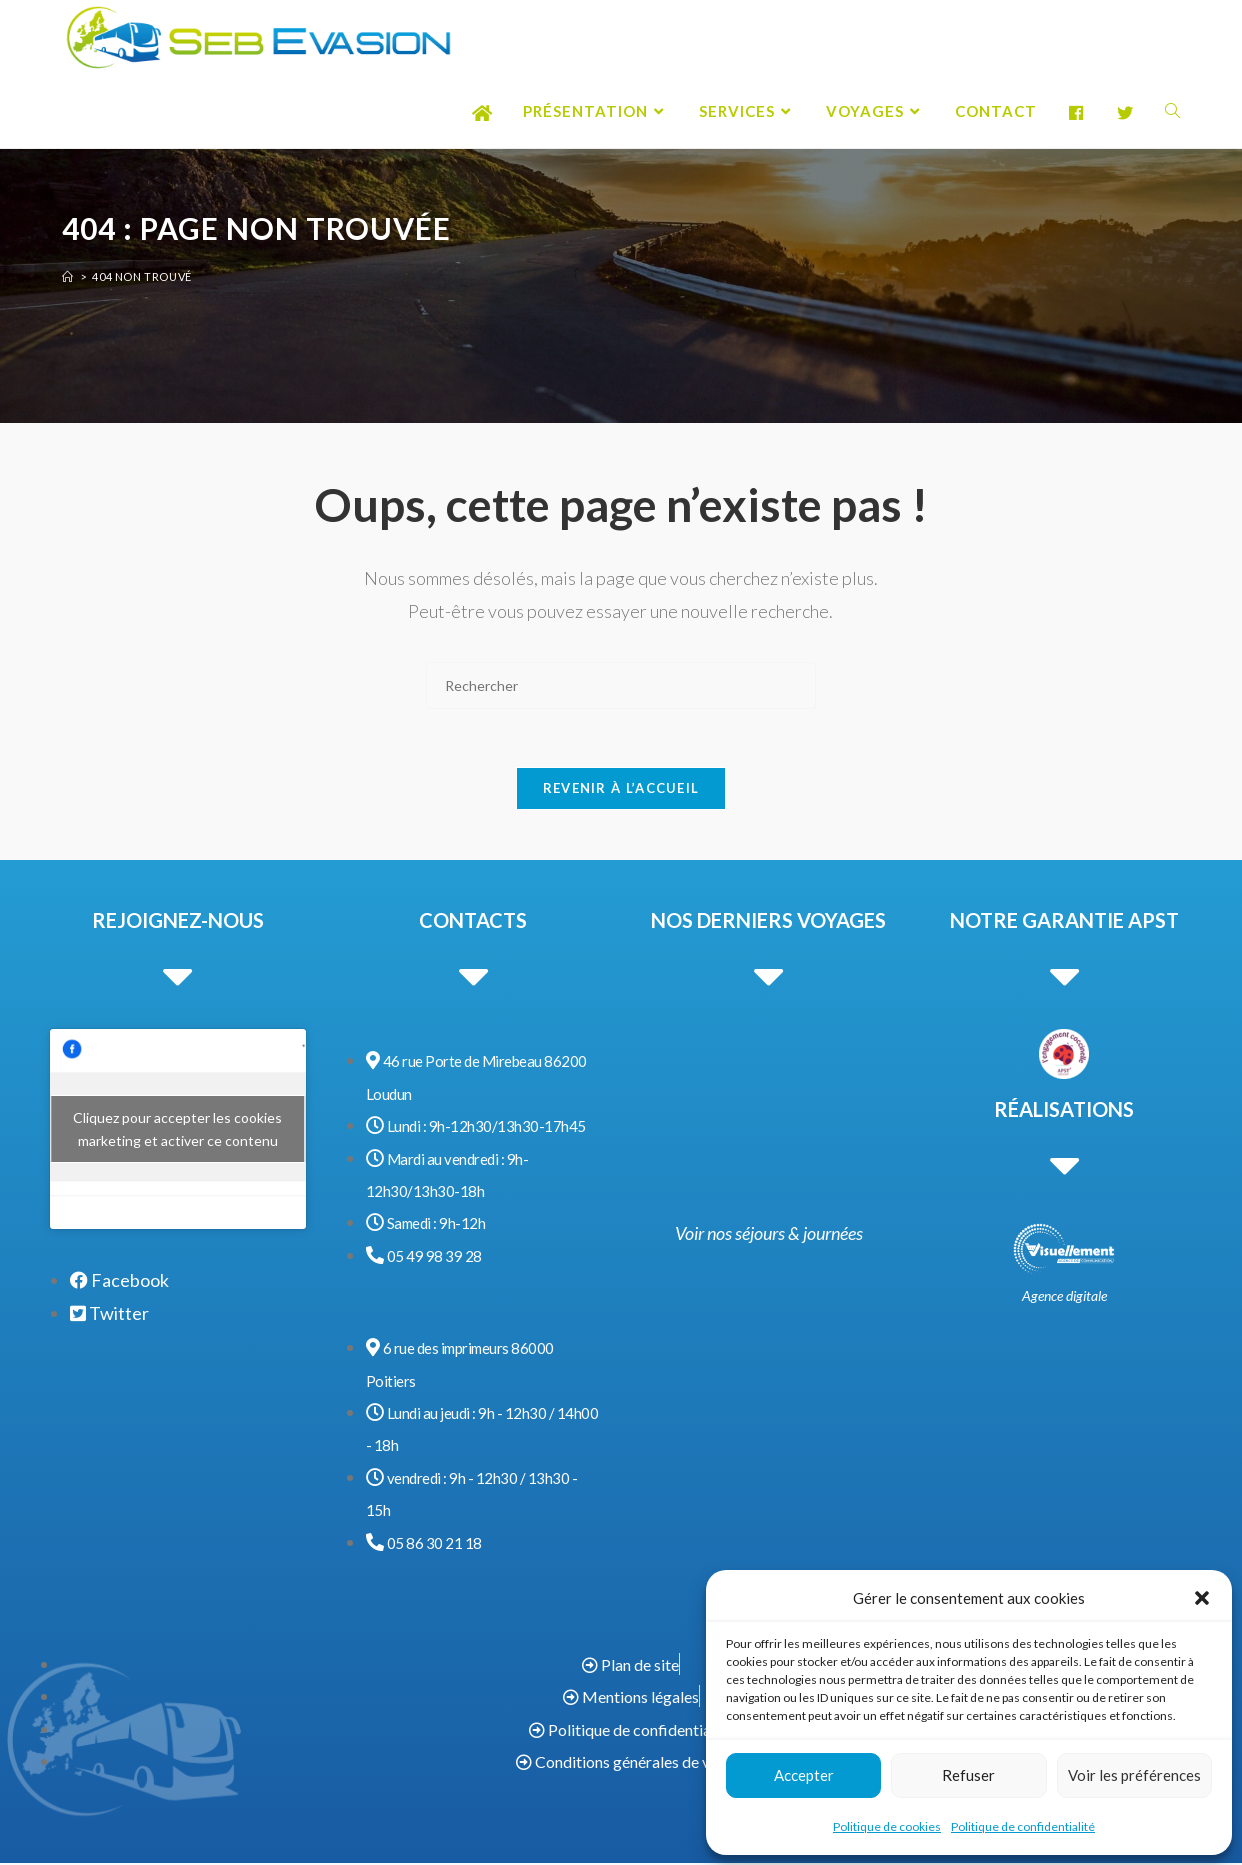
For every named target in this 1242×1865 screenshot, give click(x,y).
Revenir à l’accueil (621, 790)
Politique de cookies (887, 1826)
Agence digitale (1064, 1297)
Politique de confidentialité (1023, 1826)
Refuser (968, 1775)
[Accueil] (68, 276)
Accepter (804, 1775)
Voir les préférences (1134, 1775)
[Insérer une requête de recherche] (621, 685)
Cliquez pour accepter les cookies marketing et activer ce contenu (177, 1132)
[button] (1202, 1598)
